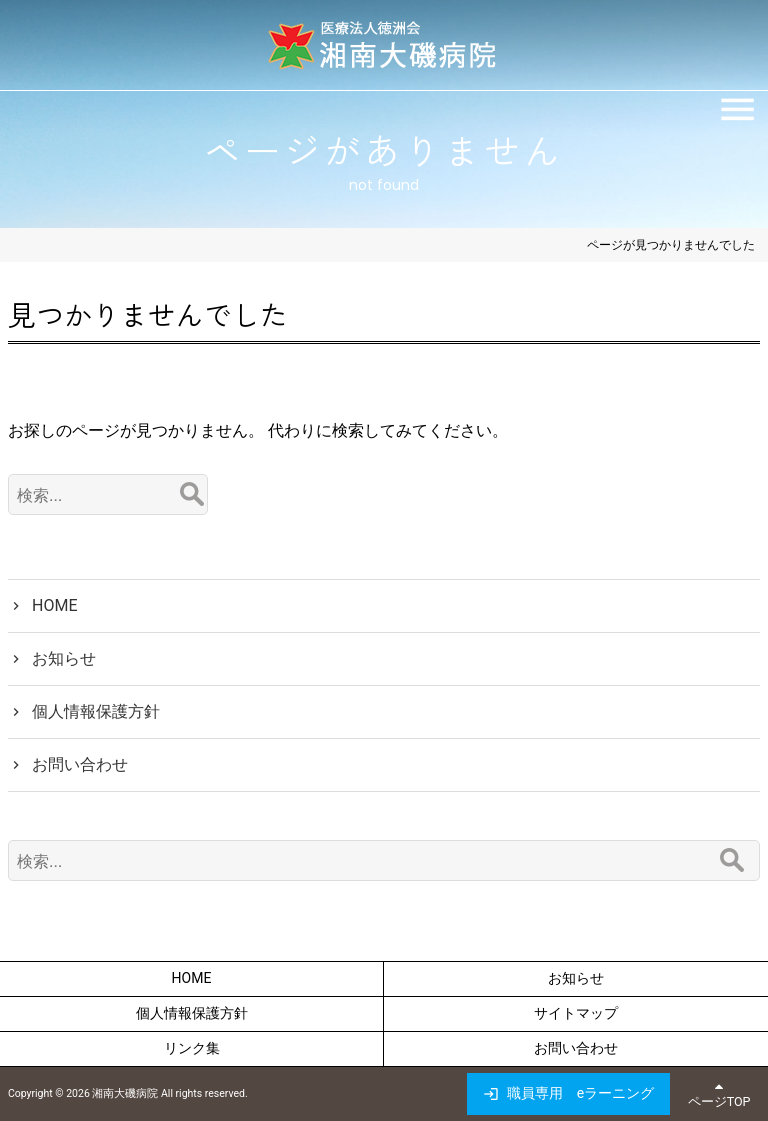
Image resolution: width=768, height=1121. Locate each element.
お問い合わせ (80, 764)
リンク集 (192, 1048)
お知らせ (64, 658)
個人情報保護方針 (96, 711)
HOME (54, 605)
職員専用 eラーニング (580, 1093)
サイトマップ (576, 1013)
